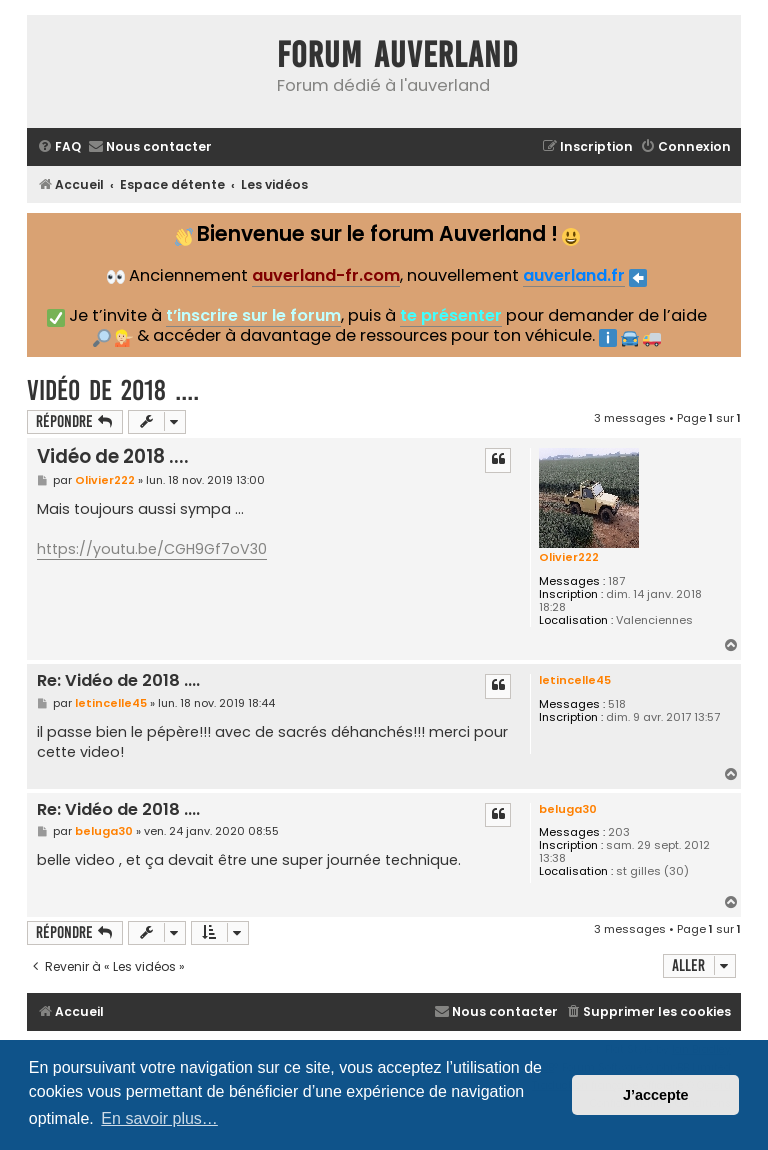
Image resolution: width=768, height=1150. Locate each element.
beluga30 (568, 809)
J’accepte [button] (656, 1095)
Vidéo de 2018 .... (113, 390)
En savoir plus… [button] (159, 1118)
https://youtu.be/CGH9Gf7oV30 (152, 549)
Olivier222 (569, 557)
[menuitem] (59, 147)
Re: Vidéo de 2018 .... (118, 681)
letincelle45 (575, 680)
